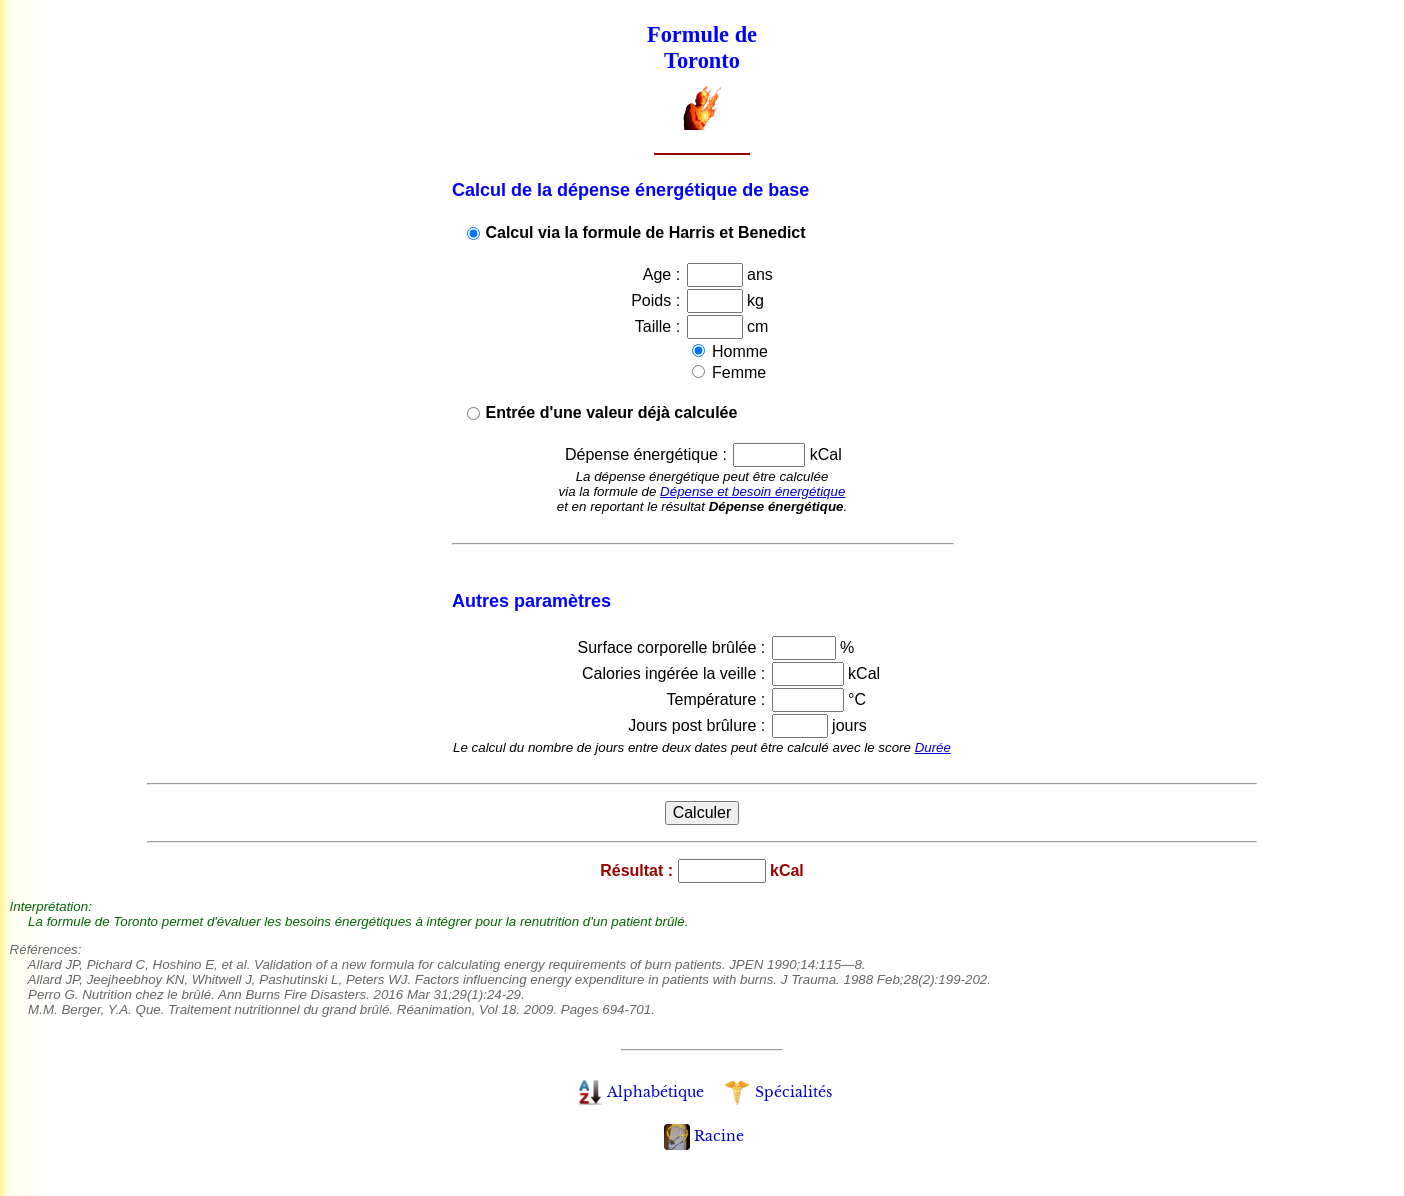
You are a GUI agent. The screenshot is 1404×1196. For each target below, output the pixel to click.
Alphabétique (640, 1092)
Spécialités (777, 1092)
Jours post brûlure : (698, 725)
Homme (738, 351)
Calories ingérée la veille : (676, 673)
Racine (704, 1136)
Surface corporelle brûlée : (674, 647)
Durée (933, 747)
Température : (717, 699)
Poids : (657, 300)
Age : (664, 274)
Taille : (660, 326)
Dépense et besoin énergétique (752, 491)
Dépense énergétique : (648, 454)
